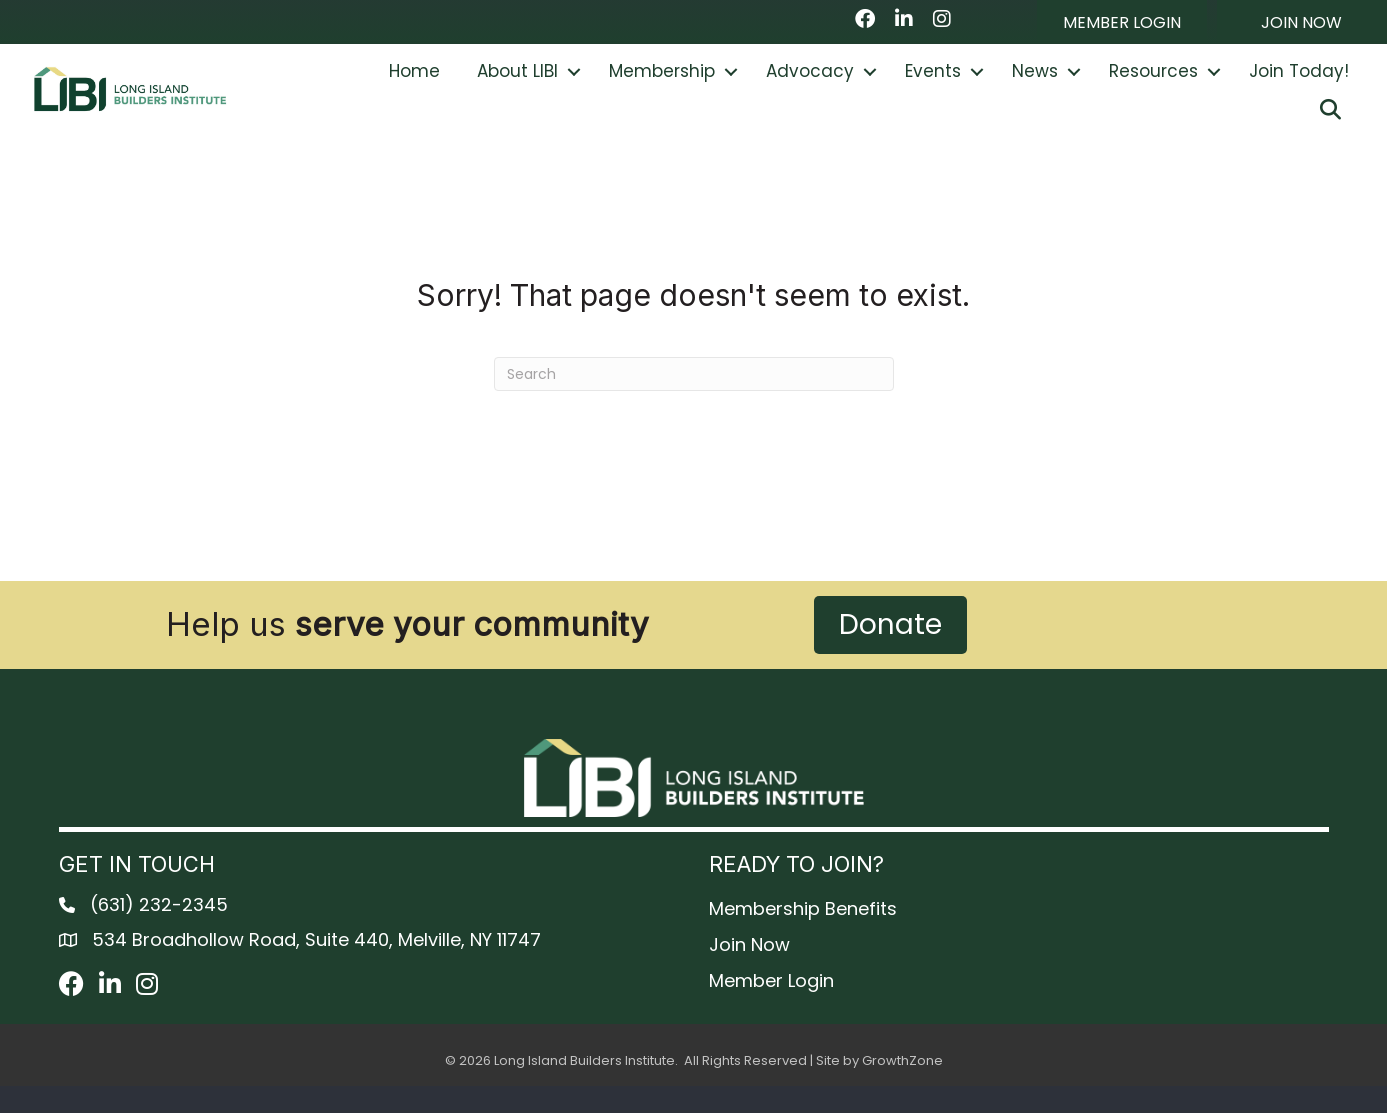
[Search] (694, 402)
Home (414, 85)
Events (933, 85)
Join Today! (1299, 85)
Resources (1153, 85)
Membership (662, 85)
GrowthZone (902, 1088)
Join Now (749, 971)
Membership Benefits (803, 935)
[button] (1122, 22)
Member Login (771, 1008)
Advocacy (810, 85)
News (1035, 85)
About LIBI (517, 85)
